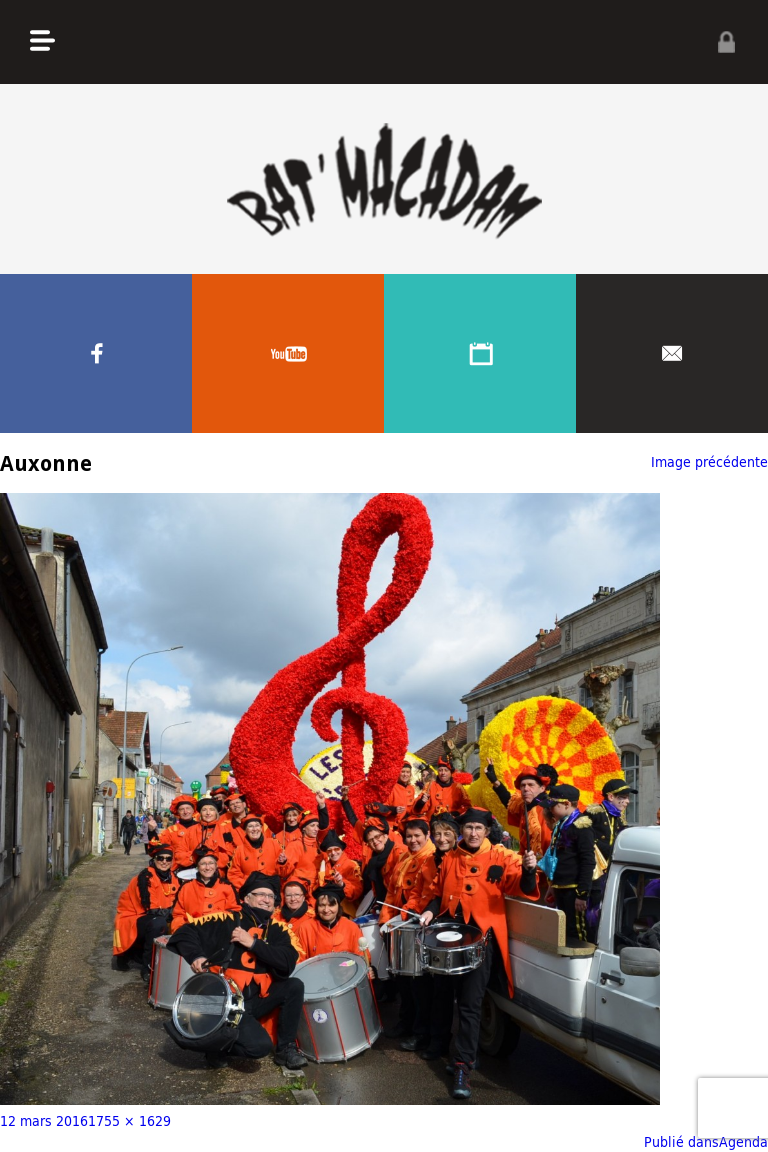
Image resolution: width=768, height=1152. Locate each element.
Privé (726, 42)
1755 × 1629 (129, 1120)
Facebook (96, 353)
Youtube (288, 353)
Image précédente (709, 461)
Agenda (480, 353)
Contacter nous (672, 353)
